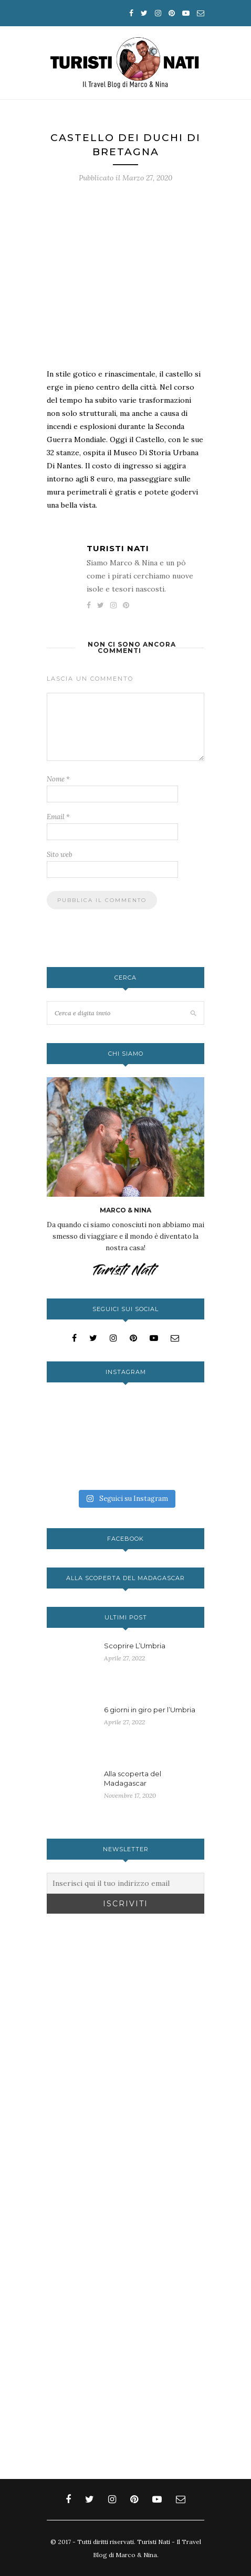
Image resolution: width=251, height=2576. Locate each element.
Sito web (59, 854)
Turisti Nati (118, 548)
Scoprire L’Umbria (134, 1645)
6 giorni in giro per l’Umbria (149, 1709)
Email (58, 816)
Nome (58, 779)
